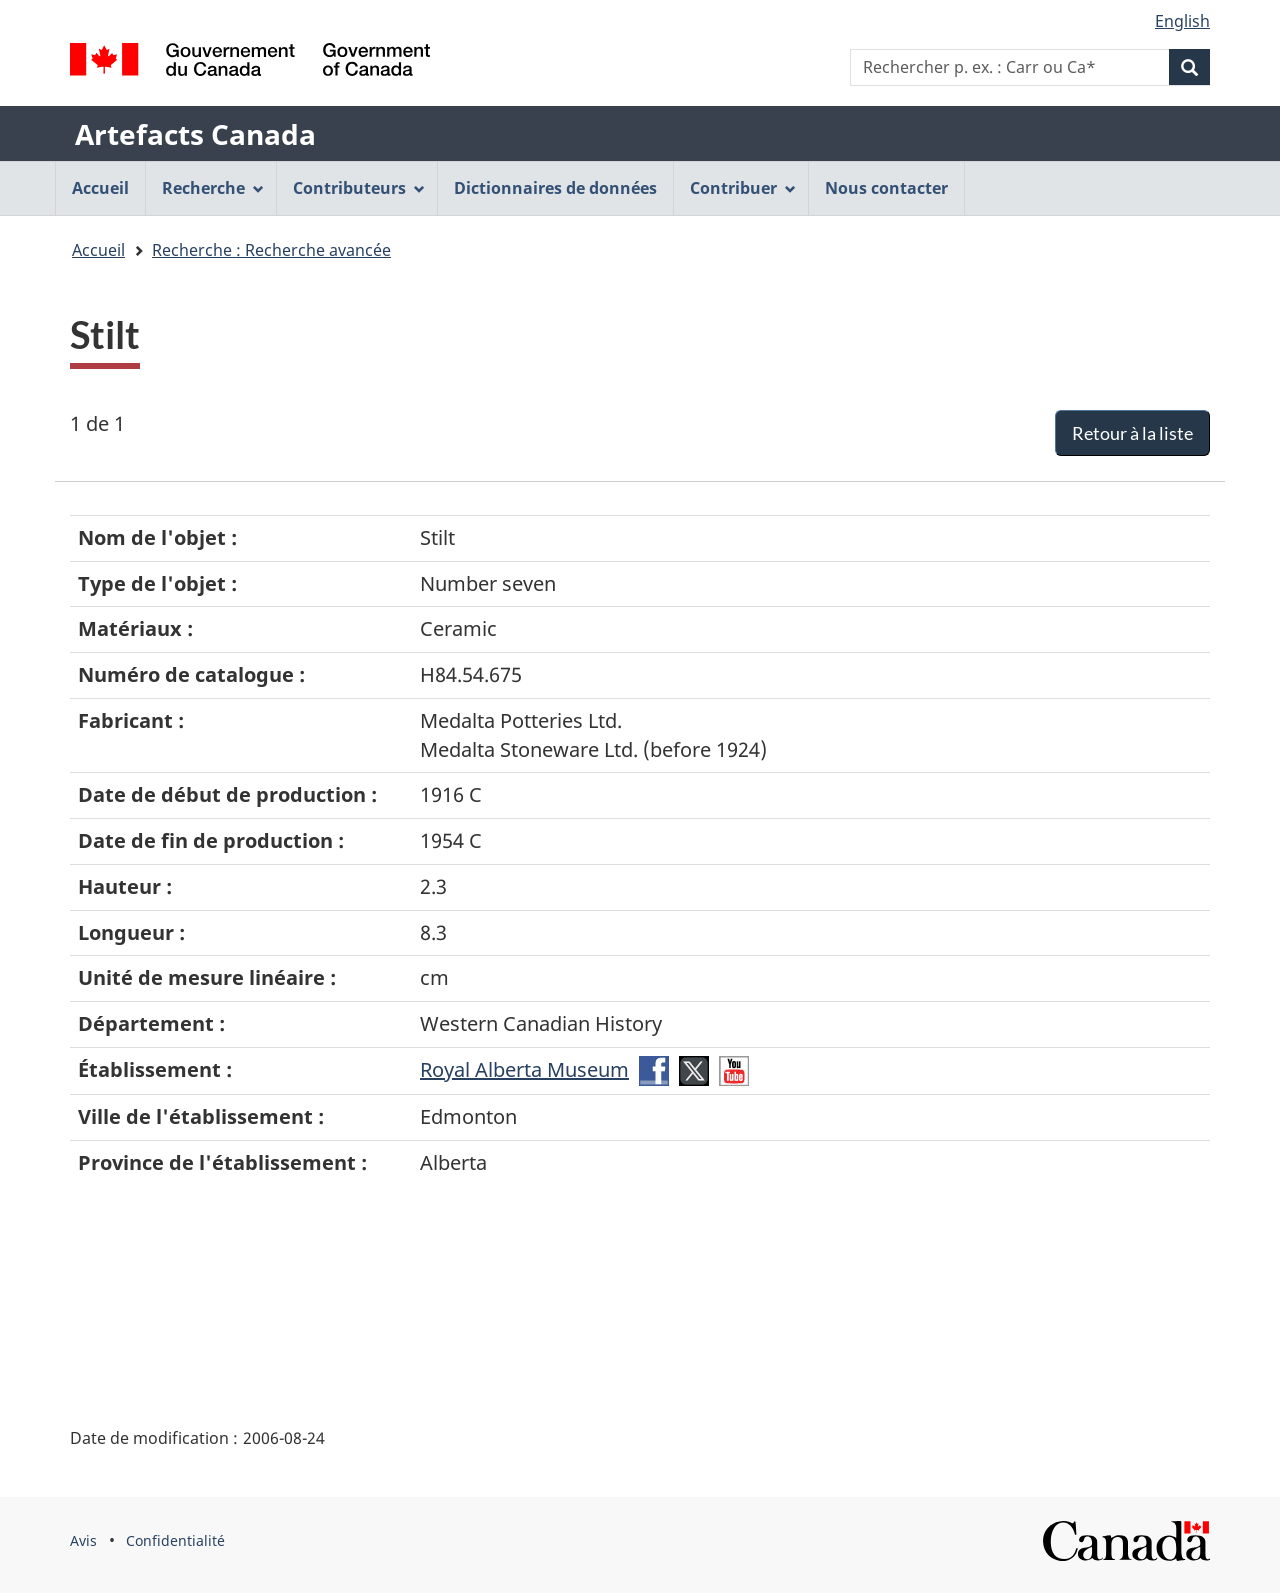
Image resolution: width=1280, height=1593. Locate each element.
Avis (83, 1540)
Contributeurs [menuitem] (359, 188)
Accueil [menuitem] (100, 188)
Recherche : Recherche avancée (271, 250)
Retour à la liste (1132, 433)
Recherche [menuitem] (213, 188)
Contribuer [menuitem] (743, 188)
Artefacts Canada (195, 134)
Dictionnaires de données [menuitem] (555, 188)
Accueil (98, 250)
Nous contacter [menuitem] (886, 188)
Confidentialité (175, 1540)
